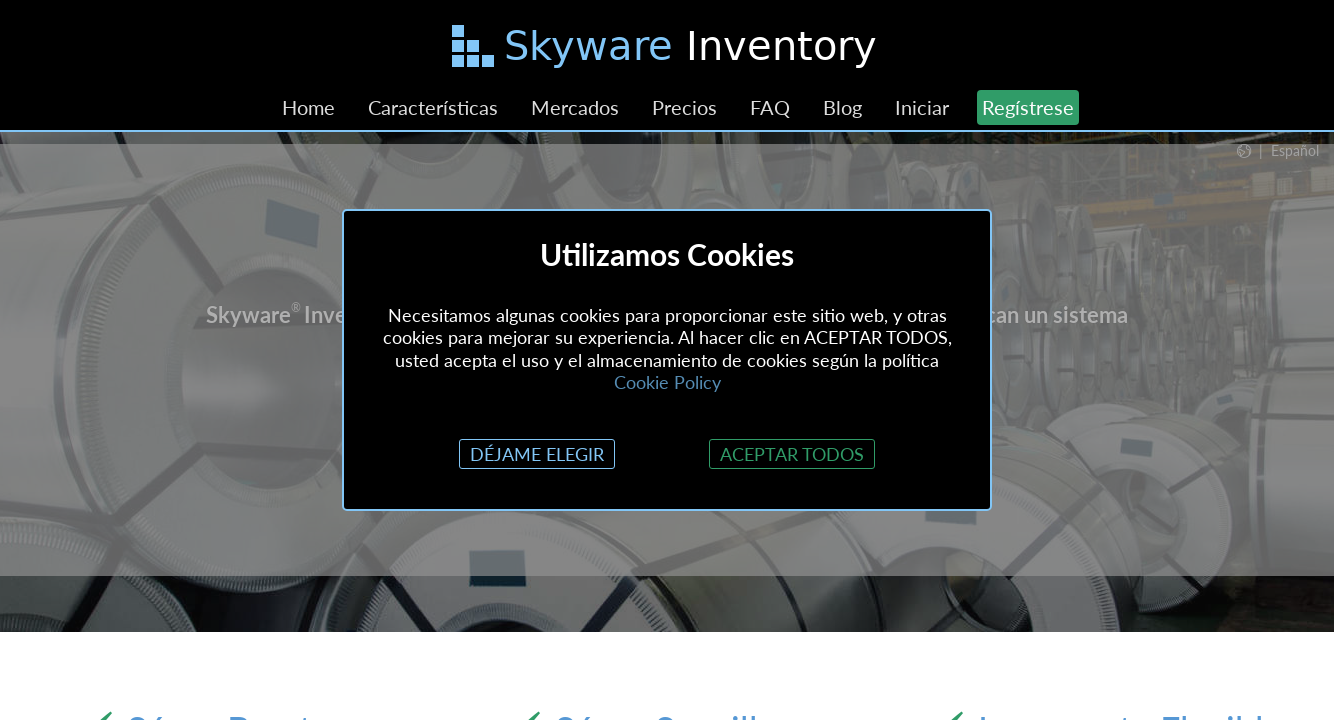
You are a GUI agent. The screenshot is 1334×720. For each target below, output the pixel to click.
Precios (684, 107)
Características (433, 107)
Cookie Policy (667, 382)
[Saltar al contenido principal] (667, 50)
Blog (842, 107)
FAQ (770, 107)
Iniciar (922, 107)
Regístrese (1028, 107)
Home (308, 107)
